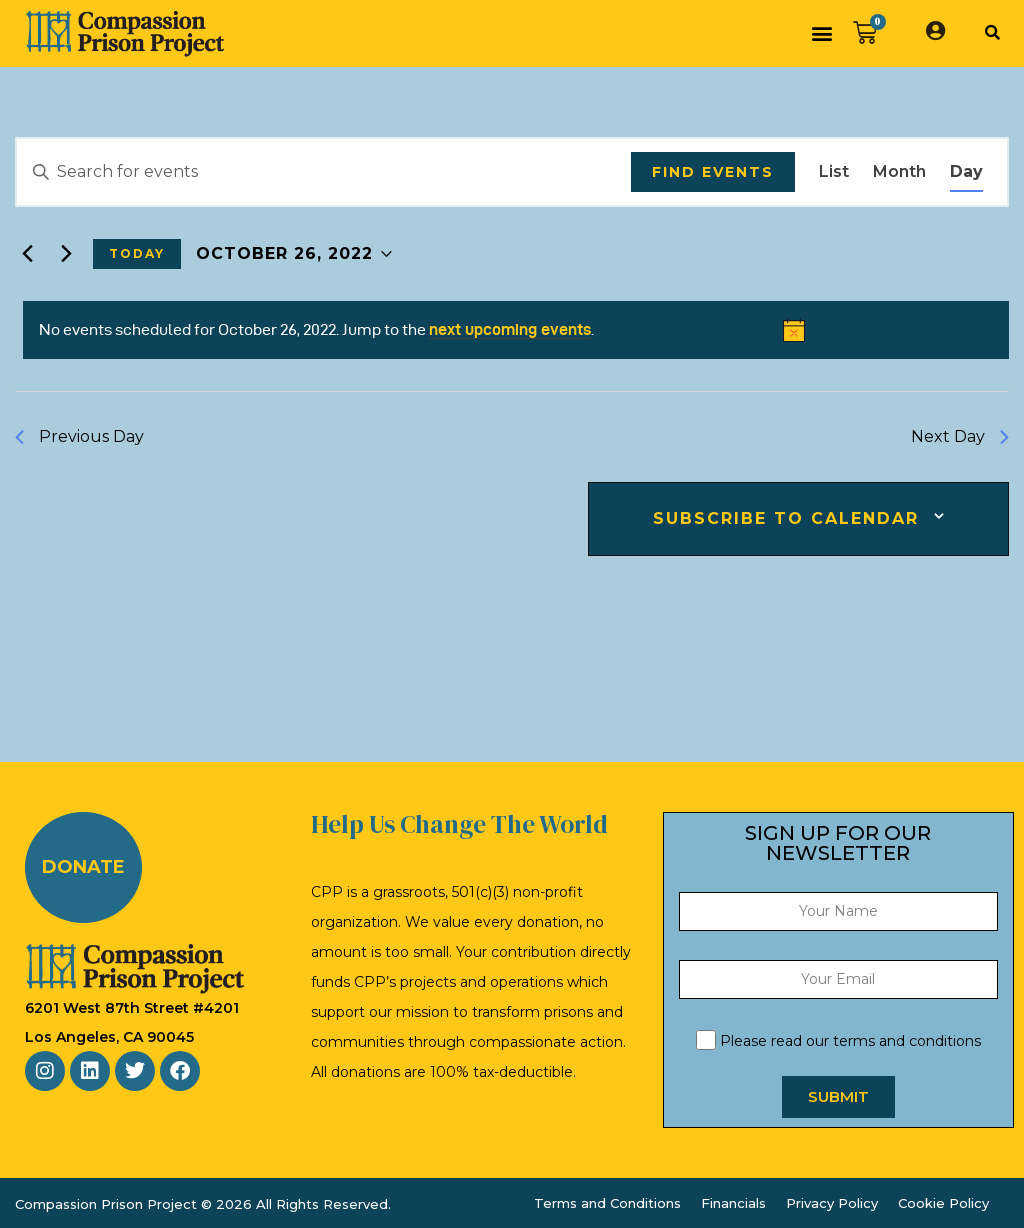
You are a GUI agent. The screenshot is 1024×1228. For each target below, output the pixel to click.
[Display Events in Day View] (966, 172)
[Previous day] (27, 254)
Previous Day (79, 436)
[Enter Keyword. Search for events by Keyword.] (324, 172)
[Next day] (66, 254)
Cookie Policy (943, 1203)
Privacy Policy (832, 1203)
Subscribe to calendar (786, 519)
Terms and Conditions (607, 1203)
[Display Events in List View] (834, 172)
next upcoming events (510, 329)
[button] (821, 33)
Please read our (838, 1041)
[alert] (516, 330)
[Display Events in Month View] (899, 172)
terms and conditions (907, 1041)
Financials (733, 1203)
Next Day (960, 436)
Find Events (713, 172)
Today (137, 253)
